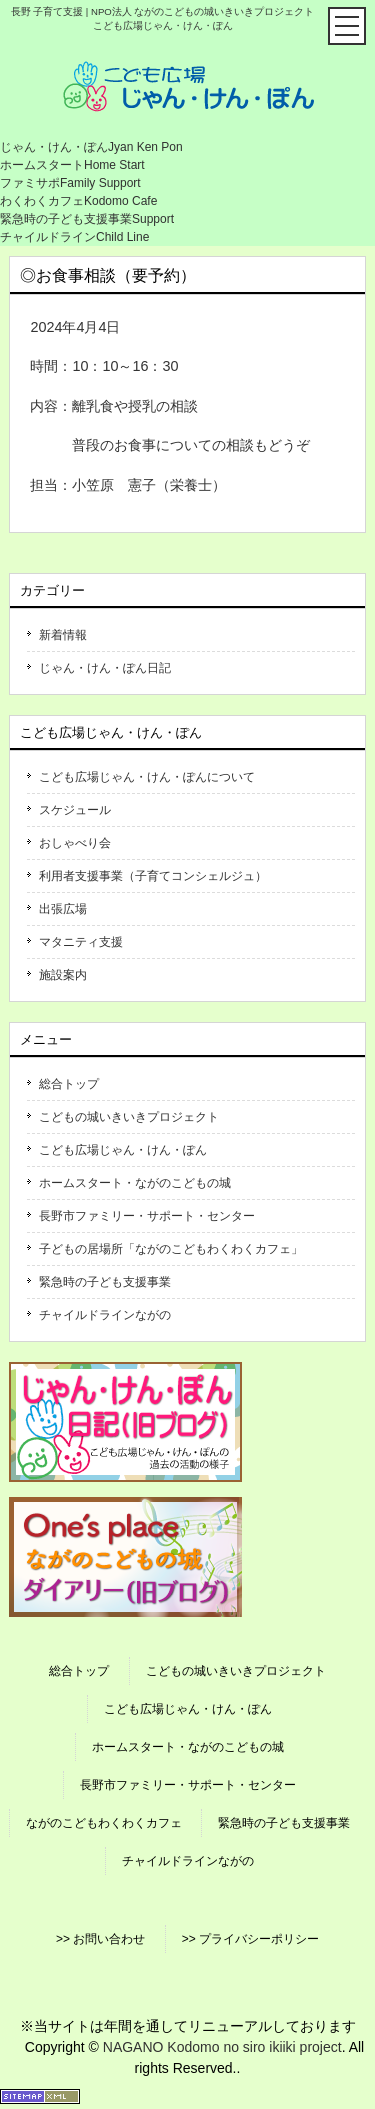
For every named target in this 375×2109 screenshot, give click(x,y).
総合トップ (69, 1084)
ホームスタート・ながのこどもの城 (135, 1183)
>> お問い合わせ (100, 1939)
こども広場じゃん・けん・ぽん (123, 1150)
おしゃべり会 (75, 843)
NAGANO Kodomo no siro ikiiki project (222, 2047)
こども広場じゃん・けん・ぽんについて (147, 777)
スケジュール (75, 810)
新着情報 (63, 635)
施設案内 (63, 975)
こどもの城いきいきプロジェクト (129, 1117)
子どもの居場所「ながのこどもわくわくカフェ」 (171, 1249)
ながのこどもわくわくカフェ (104, 1823)
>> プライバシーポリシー (250, 1939)
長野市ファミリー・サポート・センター (147, 1216)
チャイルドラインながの (105, 1315)
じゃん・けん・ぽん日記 (105, 668)
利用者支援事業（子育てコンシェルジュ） (153, 876)
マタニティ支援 (81, 942)
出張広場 (63, 909)
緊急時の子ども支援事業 (105, 1282)
